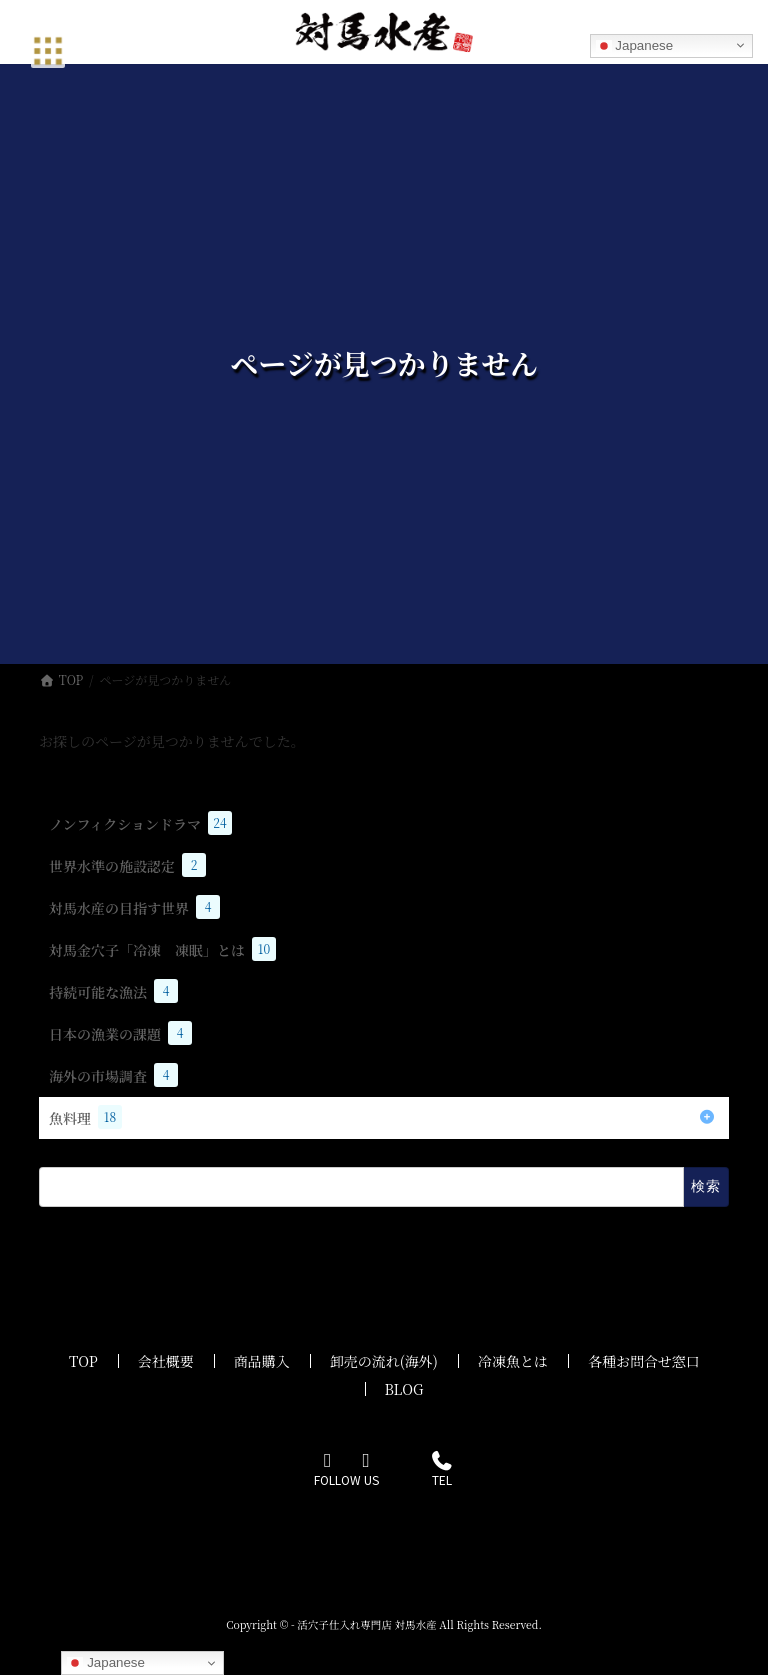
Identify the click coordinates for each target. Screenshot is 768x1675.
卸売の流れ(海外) (384, 1361)
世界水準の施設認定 (127, 865)
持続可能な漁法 (113, 991)
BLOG (404, 1389)
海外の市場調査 (113, 1075)
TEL (441, 1471)
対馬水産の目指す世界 (134, 907)
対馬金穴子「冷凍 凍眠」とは (162, 949)
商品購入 (262, 1361)
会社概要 (166, 1361)
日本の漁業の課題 (120, 1033)
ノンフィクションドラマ (140, 823)
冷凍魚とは (513, 1361)
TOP (83, 1361)
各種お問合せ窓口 (644, 1361)
